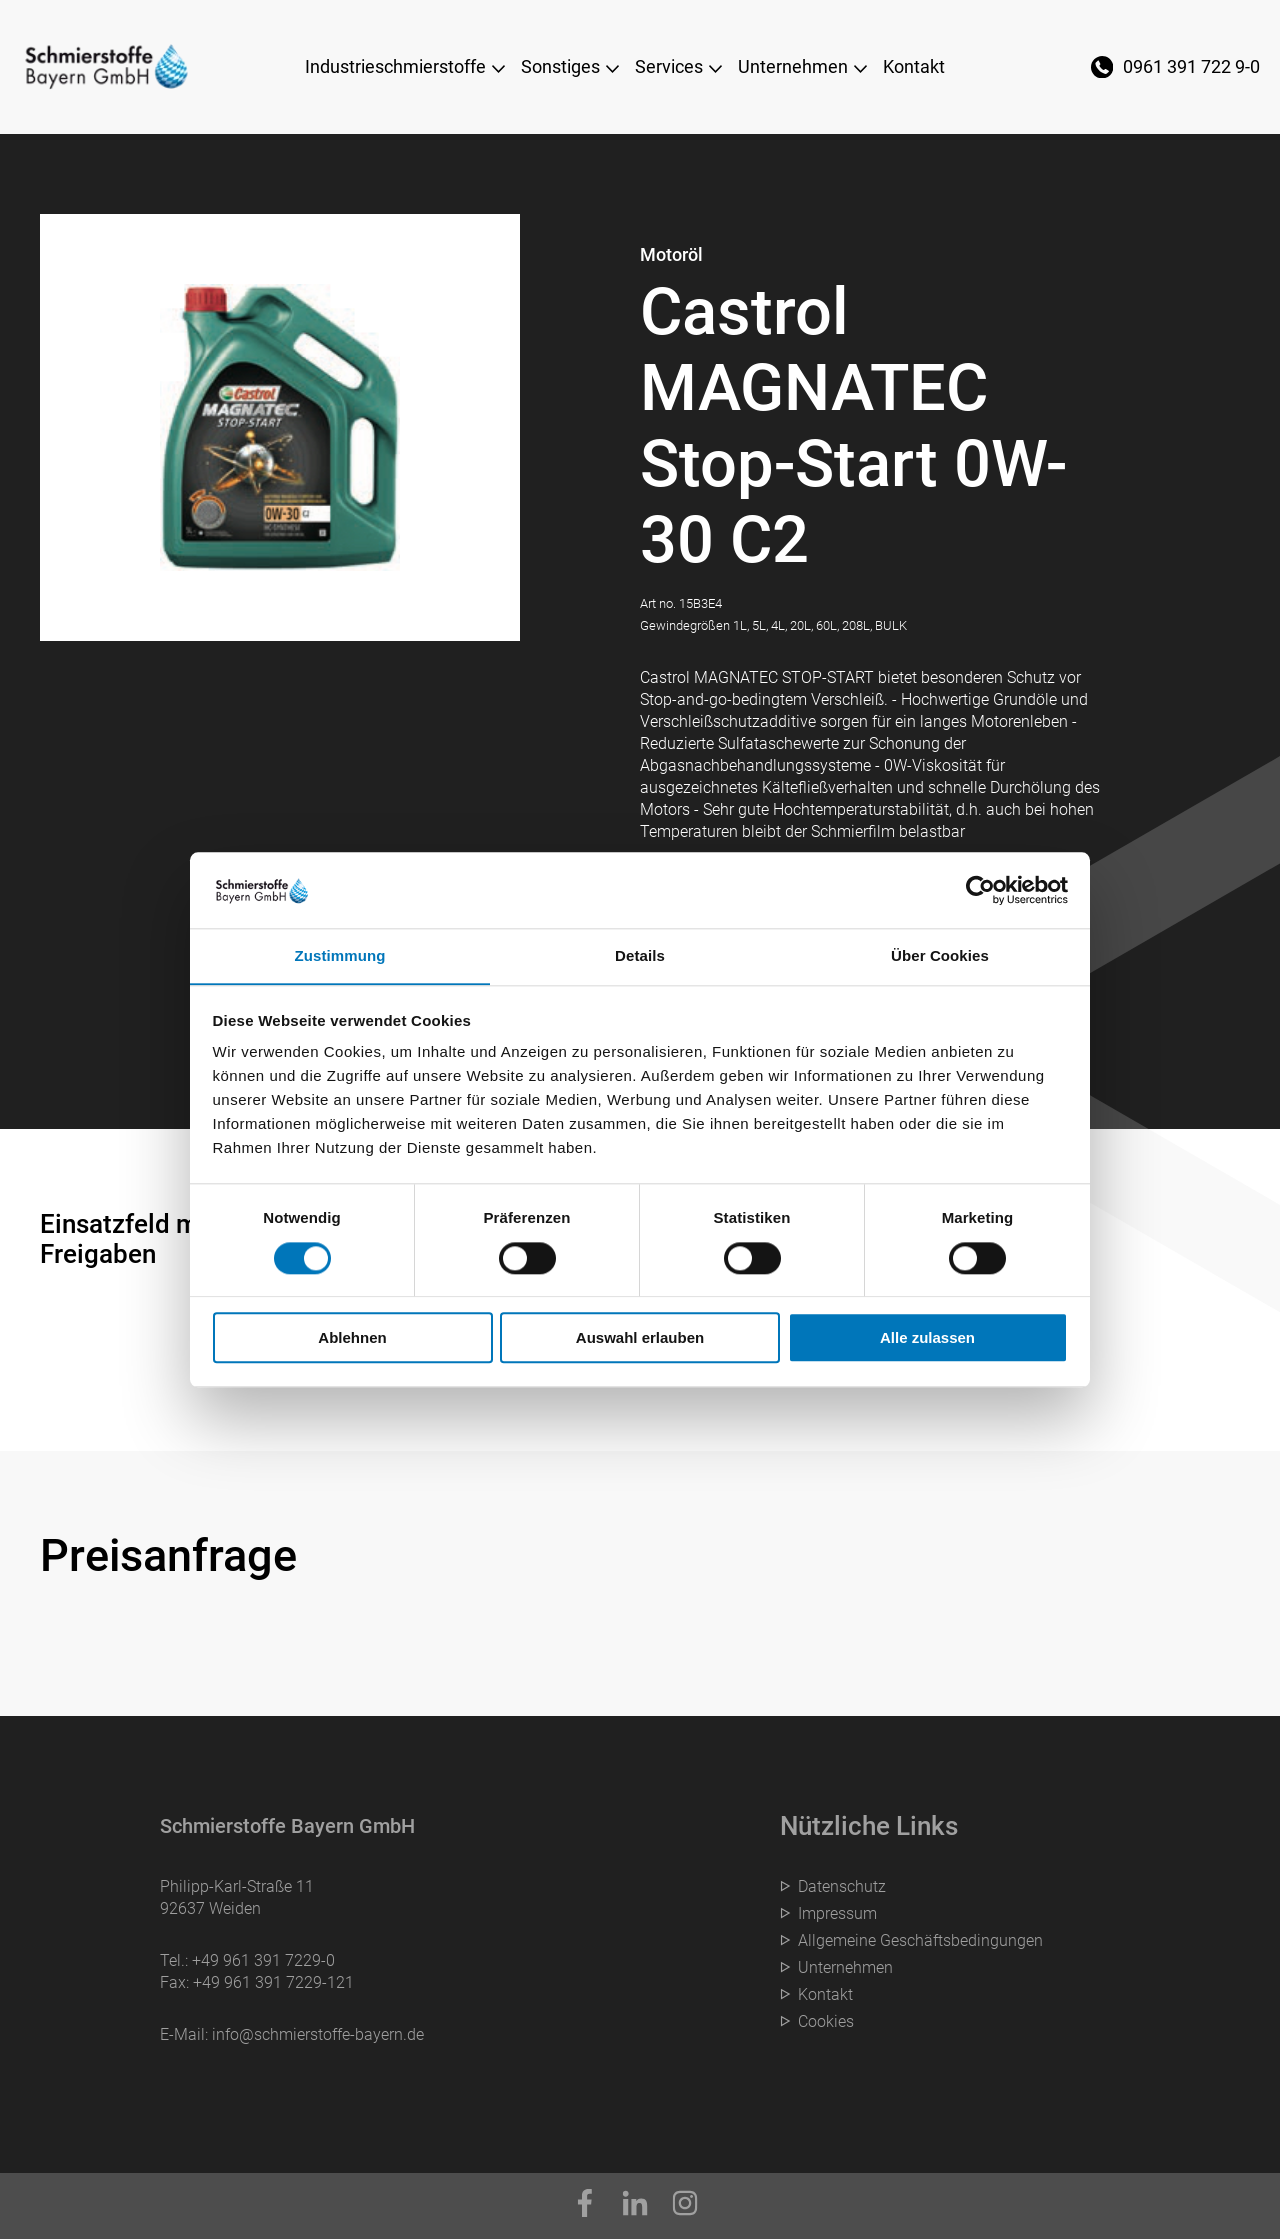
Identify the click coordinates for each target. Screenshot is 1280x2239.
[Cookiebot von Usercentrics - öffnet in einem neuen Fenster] (980, 890)
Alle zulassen (927, 1338)
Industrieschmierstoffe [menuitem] (395, 66)
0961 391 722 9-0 (1191, 66)
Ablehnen (352, 1338)
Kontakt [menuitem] (914, 66)
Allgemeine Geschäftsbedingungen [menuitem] (920, 1940)
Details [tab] (640, 955)
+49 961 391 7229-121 (273, 1982)
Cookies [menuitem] (826, 2021)
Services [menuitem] (669, 66)
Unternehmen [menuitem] (793, 66)
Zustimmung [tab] (340, 955)
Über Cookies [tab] (940, 955)
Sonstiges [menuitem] (560, 66)
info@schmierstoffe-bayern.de (318, 2034)
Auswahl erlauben (640, 1338)
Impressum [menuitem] (837, 1913)
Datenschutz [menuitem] (842, 1886)
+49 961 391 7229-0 (263, 1960)
